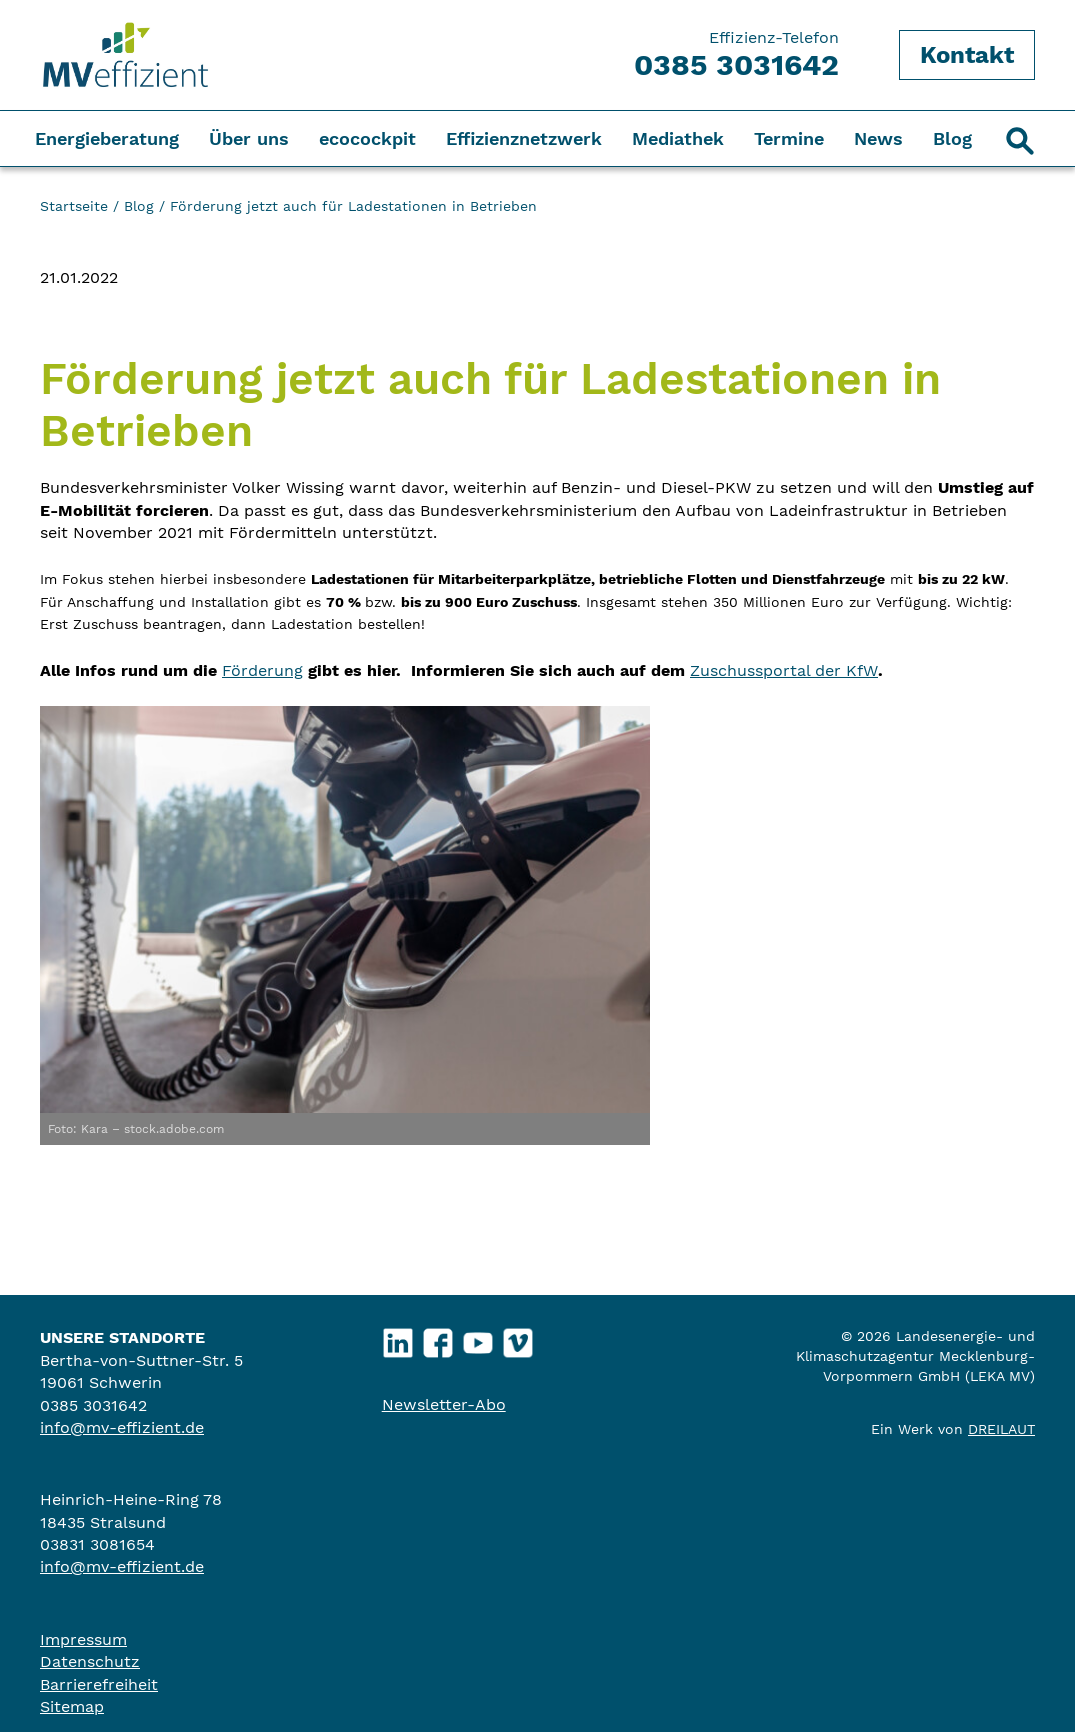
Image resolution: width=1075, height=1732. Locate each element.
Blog (952, 138)
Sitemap (72, 1706)
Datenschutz (90, 1661)
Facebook (437, 1338)
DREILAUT (1001, 1429)
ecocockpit (367, 138)
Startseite (74, 206)
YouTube (477, 1338)
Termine (789, 138)
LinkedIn (397, 1338)
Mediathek (678, 138)
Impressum (83, 1639)
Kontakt (967, 55)
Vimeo (517, 1338)
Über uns (249, 138)
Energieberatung (107, 138)
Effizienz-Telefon (736, 55)
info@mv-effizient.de (122, 1427)
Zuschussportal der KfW (784, 670)
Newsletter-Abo (444, 1404)
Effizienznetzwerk (524, 138)
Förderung (262, 670)
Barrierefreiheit (99, 1684)
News (878, 138)
